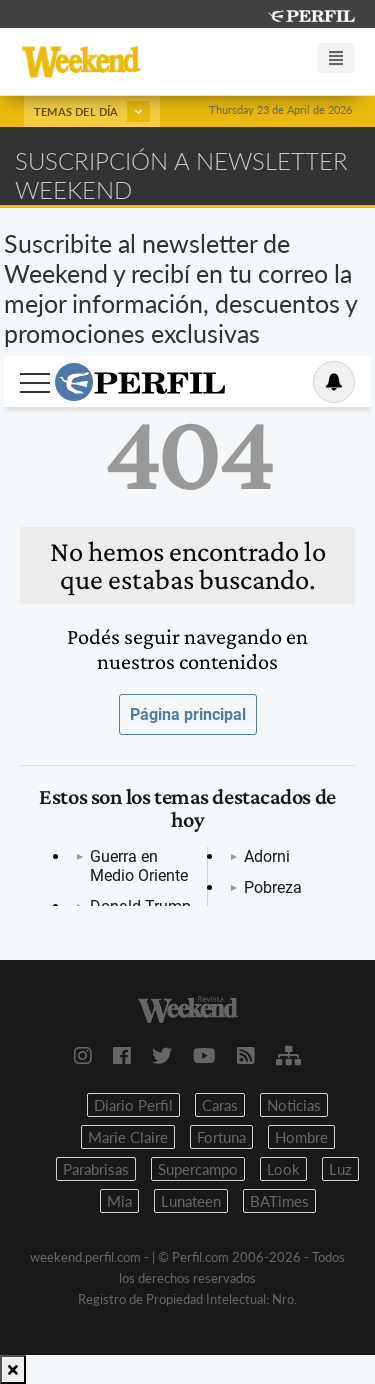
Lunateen (191, 1201)
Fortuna (221, 1137)
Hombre (301, 1137)
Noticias (294, 1105)
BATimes (279, 1201)
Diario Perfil (133, 1105)
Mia (119, 1201)
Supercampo (198, 1169)
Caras (220, 1105)
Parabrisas (96, 1169)
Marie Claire (128, 1137)
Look (283, 1169)
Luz (340, 1169)
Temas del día (92, 111)
